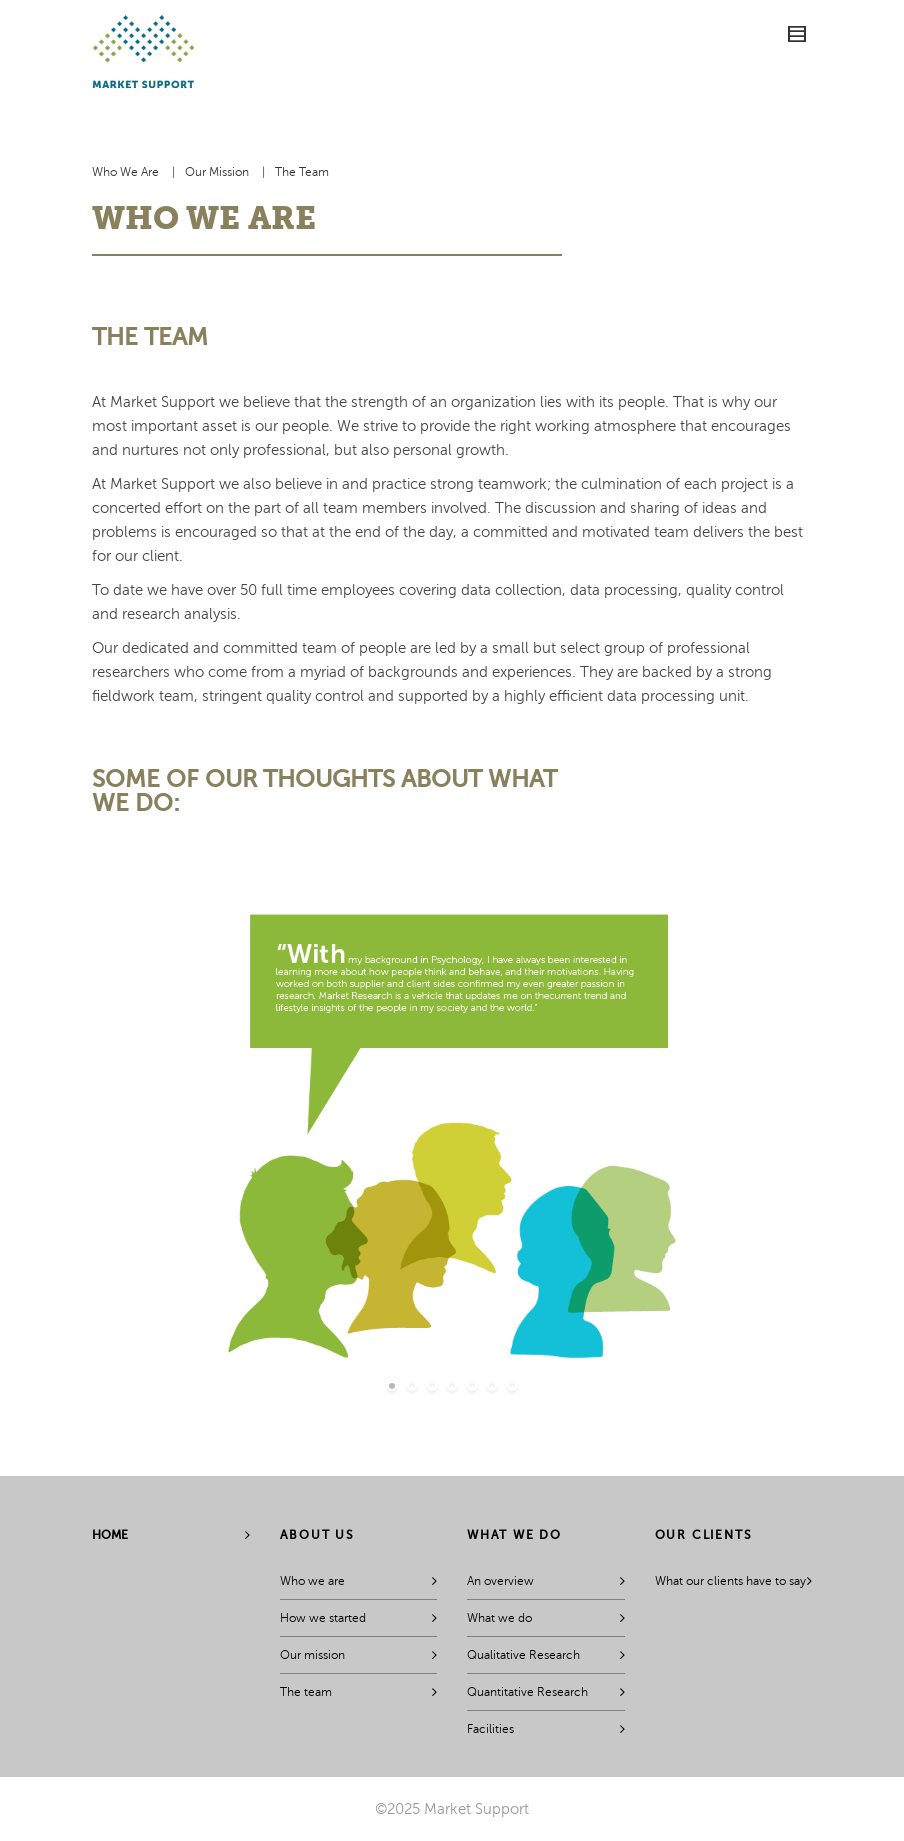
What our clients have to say (730, 1581)
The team (306, 1692)
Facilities (490, 1729)
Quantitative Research (527, 1692)
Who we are (312, 1581)
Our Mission (217, 172)
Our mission (312, 1655)
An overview (500, 1581)
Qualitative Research (523, 1655)
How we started (323, 1618)
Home (110, 1535)
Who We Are (125, 172)
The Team (302, 172)
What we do (499, 1618)
